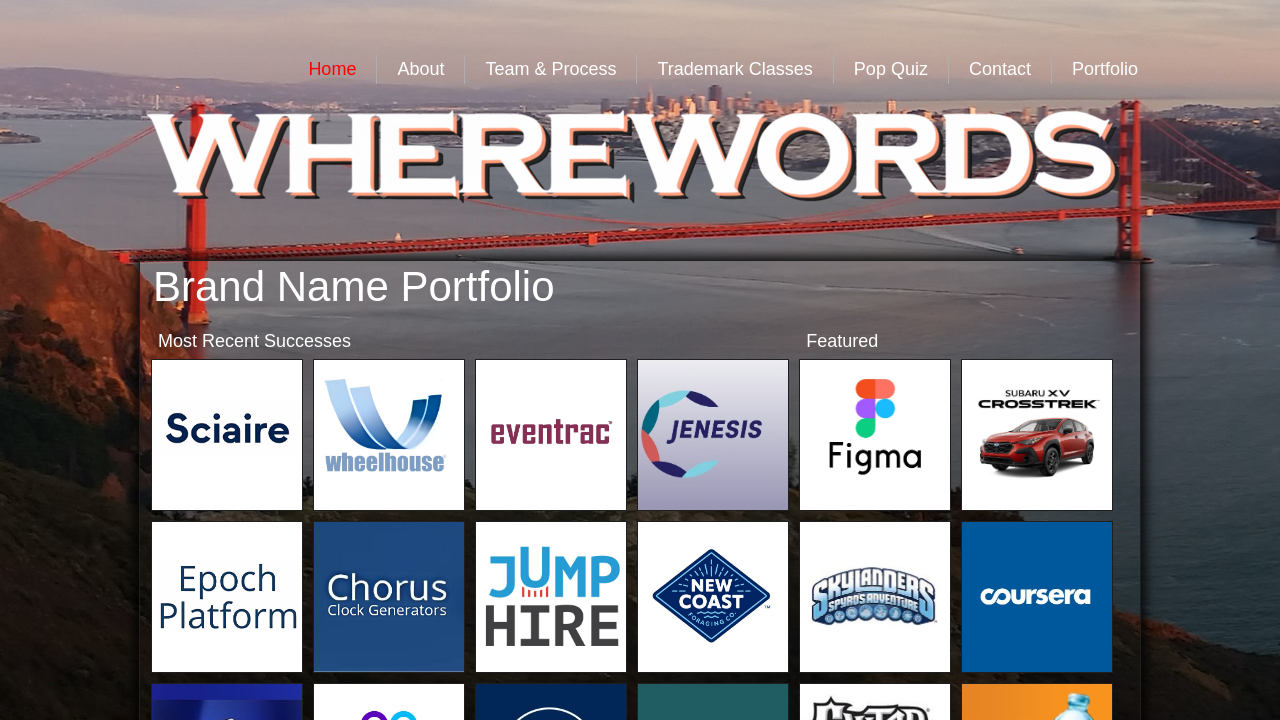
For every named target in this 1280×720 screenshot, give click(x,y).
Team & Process (550, 69)
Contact (1000, 69)
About (420, 69)
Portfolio (1105, 69)
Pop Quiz (891, 69)
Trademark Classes (734, 69)
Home (332, 69)
